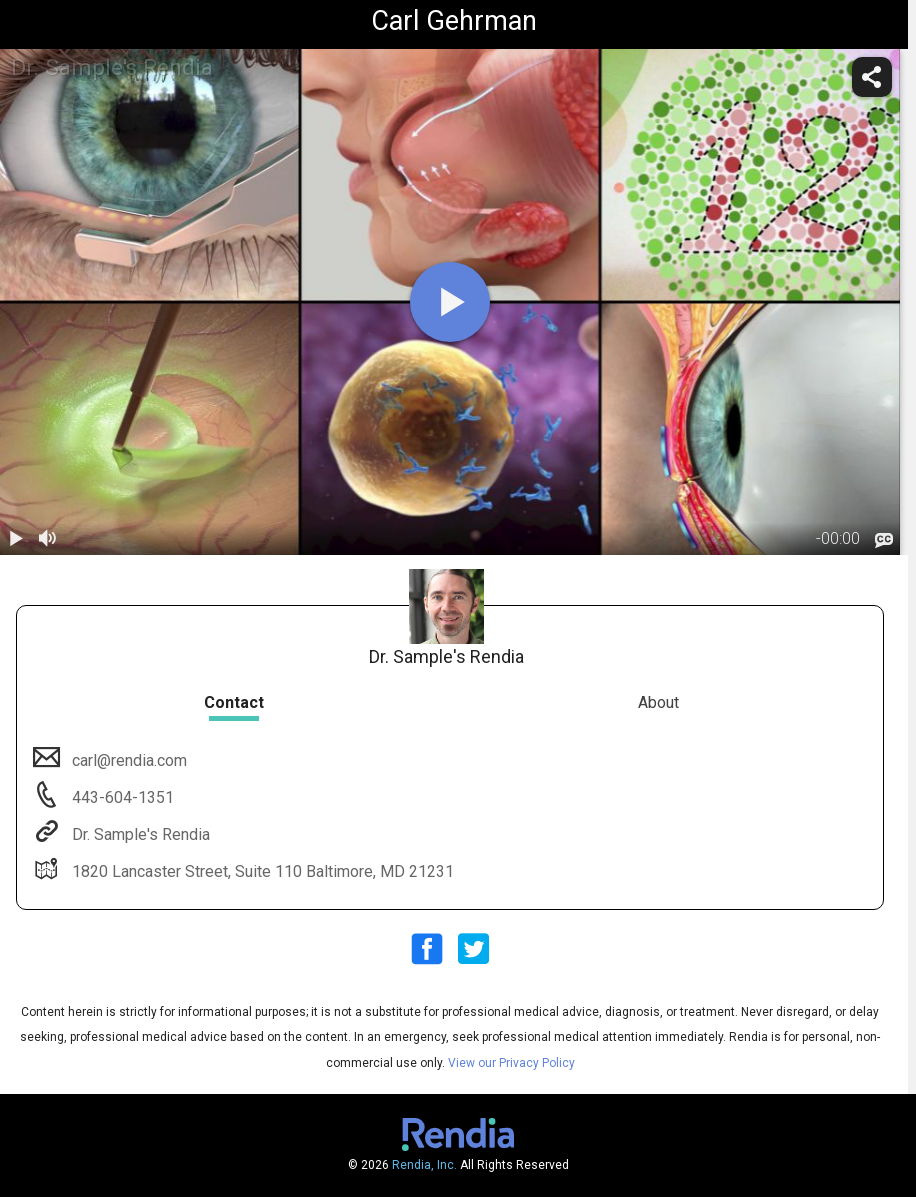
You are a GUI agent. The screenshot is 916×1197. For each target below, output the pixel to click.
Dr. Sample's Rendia (139, 834)
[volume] (48, 539)
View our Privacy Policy (511, 1063)
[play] (450, 302)
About (658, 702)
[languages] (884, 541)
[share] (872, 77)
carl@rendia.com (127, 760)
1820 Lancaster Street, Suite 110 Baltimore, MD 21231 (261, 871)
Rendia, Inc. (424, 1165)
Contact (234, 702)
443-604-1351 (121, 797)
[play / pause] (16, 539)
